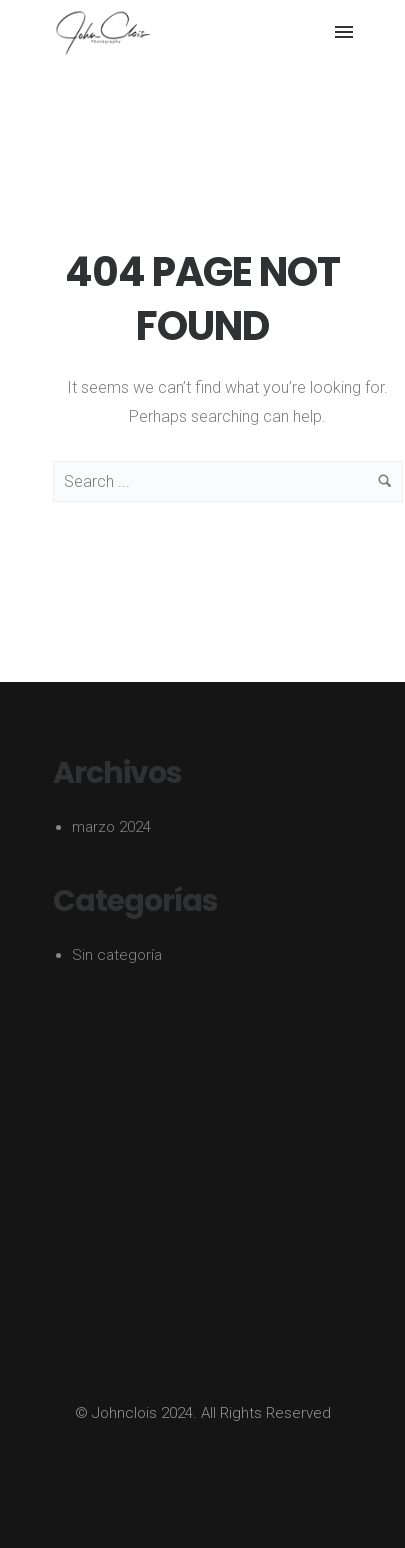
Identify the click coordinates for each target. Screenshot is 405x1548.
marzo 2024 (111, 827)
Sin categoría (117, 955)
